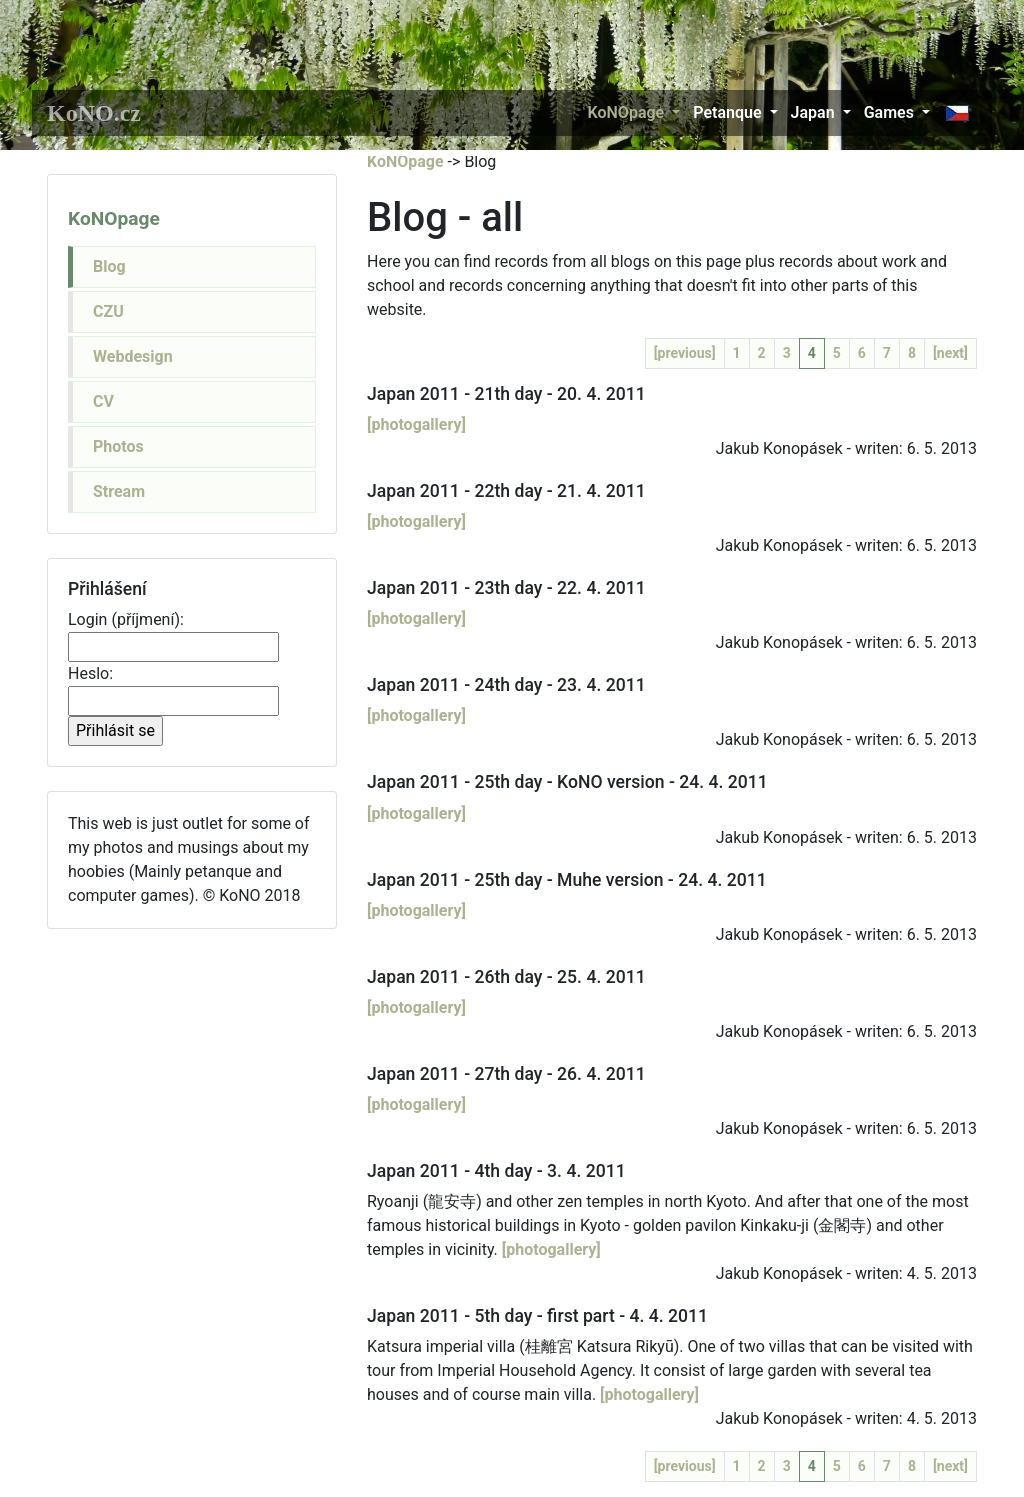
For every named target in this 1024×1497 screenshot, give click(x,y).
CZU (108, 311)
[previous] (685, 353)
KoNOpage (626, 112)
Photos (118, 446)
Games (889, 112)
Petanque (727, 112)
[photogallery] (416, 424)
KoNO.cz (94, 113)
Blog (109, 266)
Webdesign (133, 356)
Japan (813, 112)
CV (103, 401)
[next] (950, 353)
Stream (119, 491)
